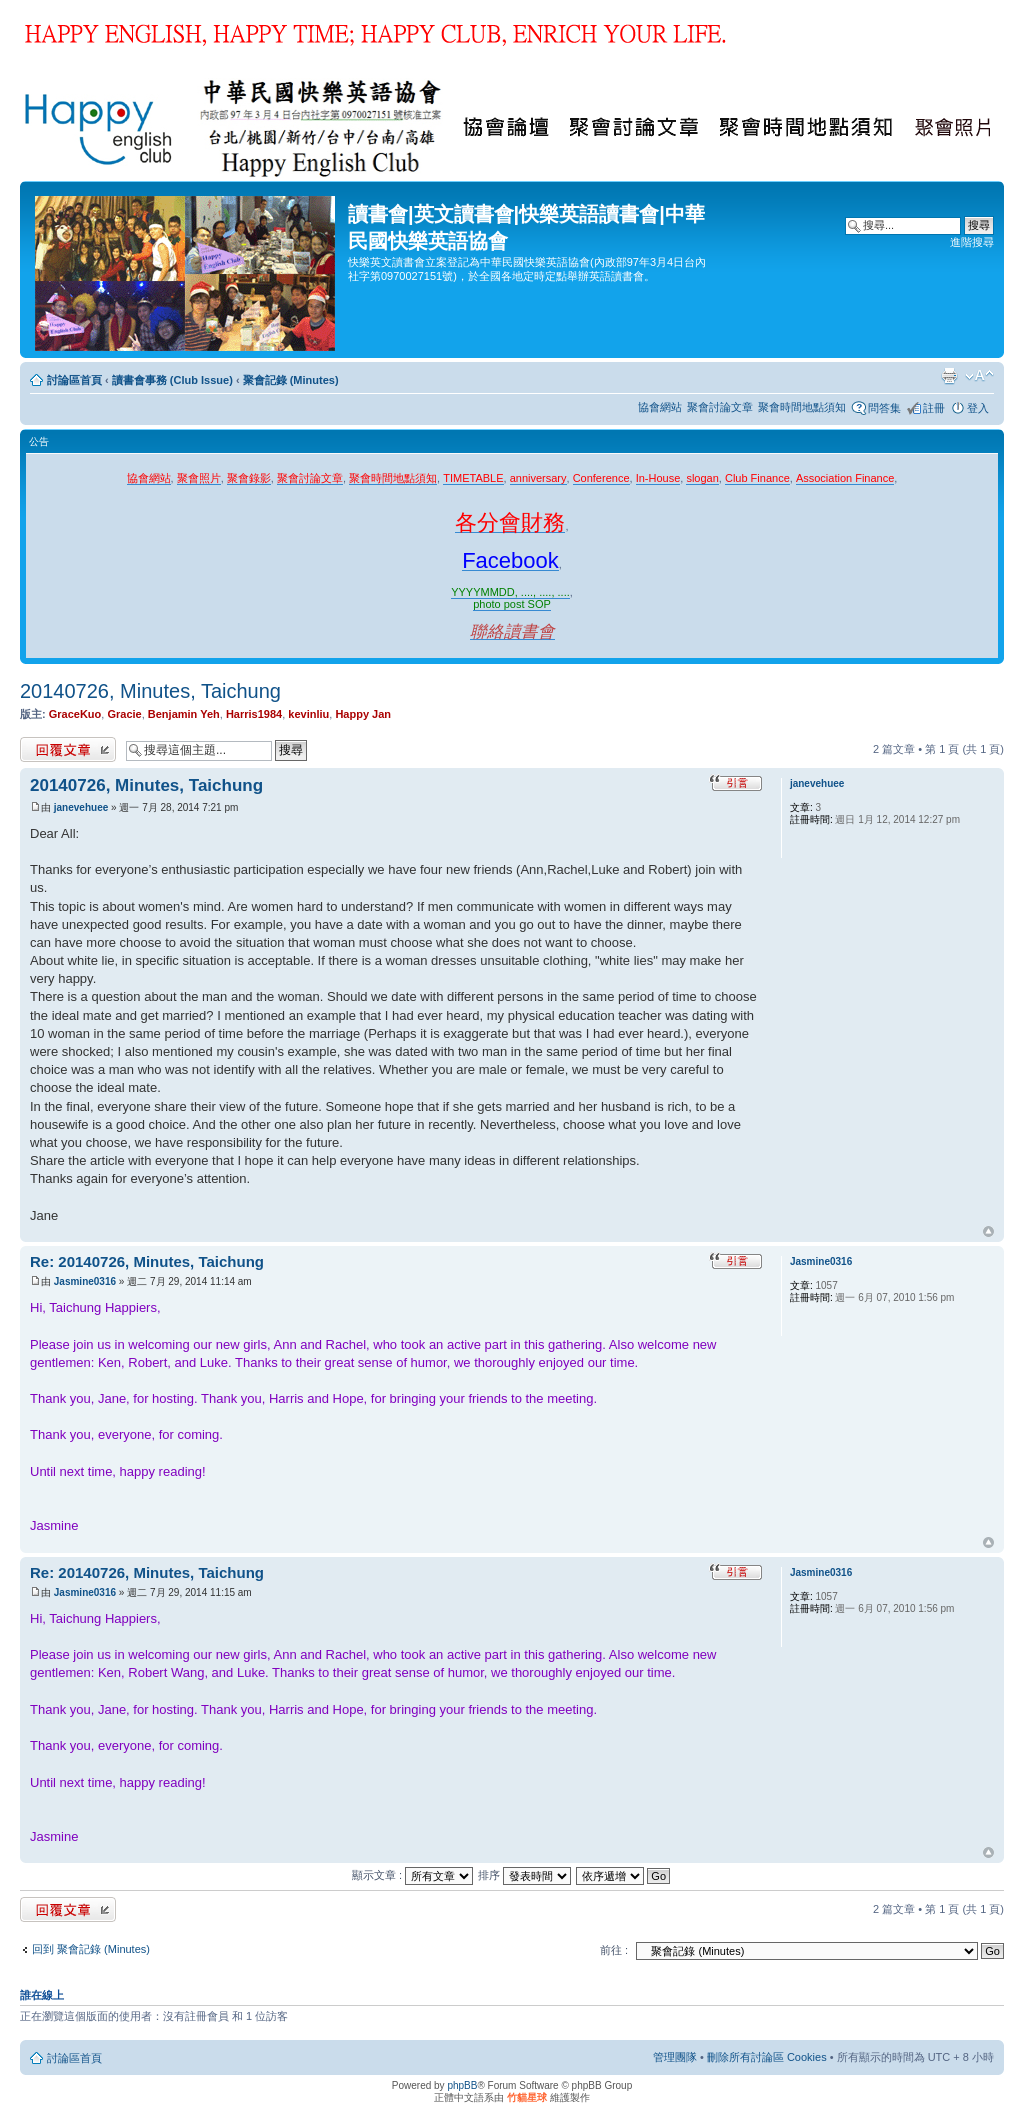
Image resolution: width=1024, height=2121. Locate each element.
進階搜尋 (972, 242)
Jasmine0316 (85, 1281)
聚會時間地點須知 (802, 407)
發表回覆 (68, 749)
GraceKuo (75, 714)
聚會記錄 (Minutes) (291, 380)
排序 (524, 1875)
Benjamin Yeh (184, 714)
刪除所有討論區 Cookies (767, 2057)
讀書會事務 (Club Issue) (172, 380)
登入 (978, 408)
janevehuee (81, 807)
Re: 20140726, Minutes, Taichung (147, 1261)
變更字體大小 (979, 376)
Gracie (124, 714)
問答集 (884, 408)
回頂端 (988, 1232)
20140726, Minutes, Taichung (150, 691)
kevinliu (308, 714)
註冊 (934, 408)
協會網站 (660, 407)
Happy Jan (363, 714)
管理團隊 (675, 2057)
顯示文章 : (412, 1875)
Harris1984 (254, 714)
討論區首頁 (74, 380)
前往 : (614, 1950)
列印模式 (949, 376)
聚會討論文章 (720, 407)
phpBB (462, 2085)
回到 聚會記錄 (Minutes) (91, 1949)
